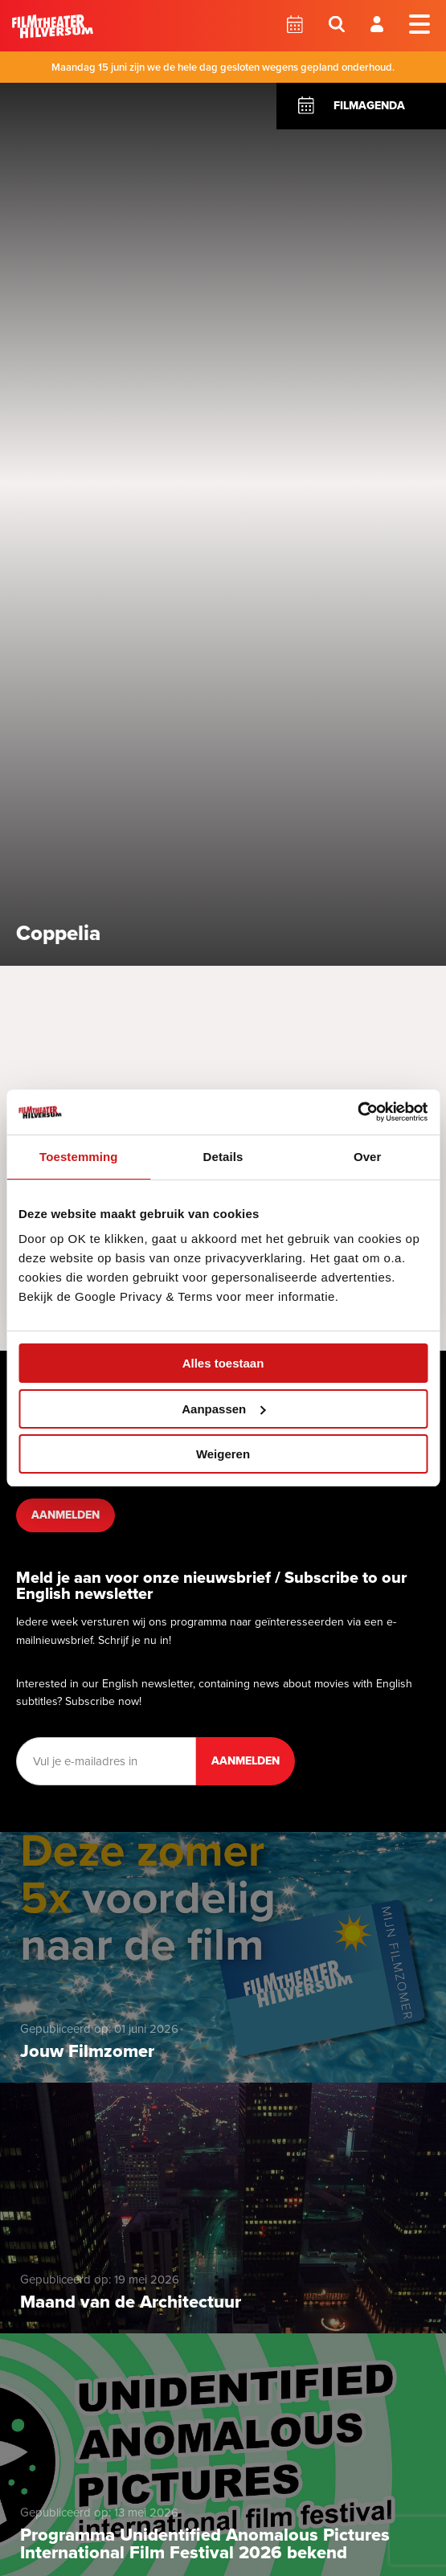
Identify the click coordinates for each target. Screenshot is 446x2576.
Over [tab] (368, 1156)
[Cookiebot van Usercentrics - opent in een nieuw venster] (357, 1112)
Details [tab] (223, 1156)
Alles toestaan (223, 1363)
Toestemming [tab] (78, 1156)
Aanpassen (223, 1409)
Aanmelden (65, 1515)
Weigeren (223, 1454)
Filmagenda (369, 105)
